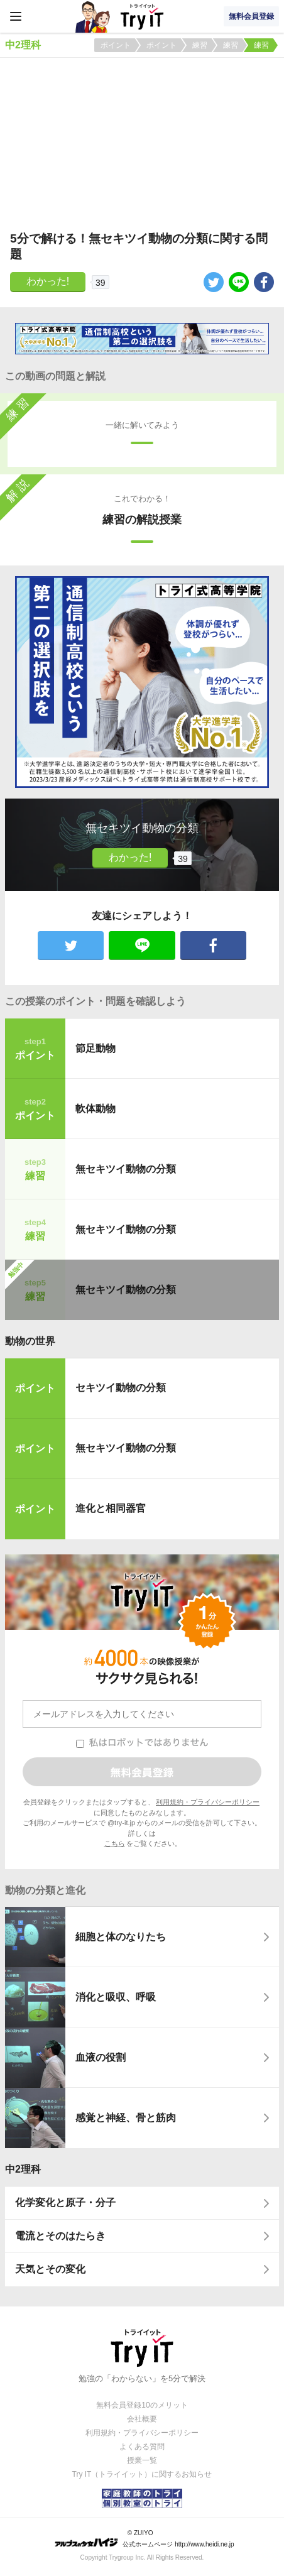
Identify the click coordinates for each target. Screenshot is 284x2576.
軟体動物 (95, 1108)
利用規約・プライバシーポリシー (207, 1802)
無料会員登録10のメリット (141, 2405)
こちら (114, 1843)
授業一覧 (142, 2460)
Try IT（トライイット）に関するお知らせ (142, 2474)
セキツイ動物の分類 (120, 1387)
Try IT (142, 16)
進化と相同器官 (110, 1508)
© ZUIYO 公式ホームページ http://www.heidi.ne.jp (144, 2539)
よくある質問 (142, 2446)
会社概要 (142, 2419)
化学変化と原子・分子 (65, 2202)
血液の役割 (100, 2057)
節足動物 (95, 1048)
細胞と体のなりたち (120, 1936)
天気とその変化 (50, 2269)
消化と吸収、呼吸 (115, 1997)
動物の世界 (30, 1341)
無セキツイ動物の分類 (125, 1169)
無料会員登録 (251, 16)
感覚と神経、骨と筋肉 (125, 2117)
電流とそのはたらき (60, 2235)
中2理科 (23, 2169)
